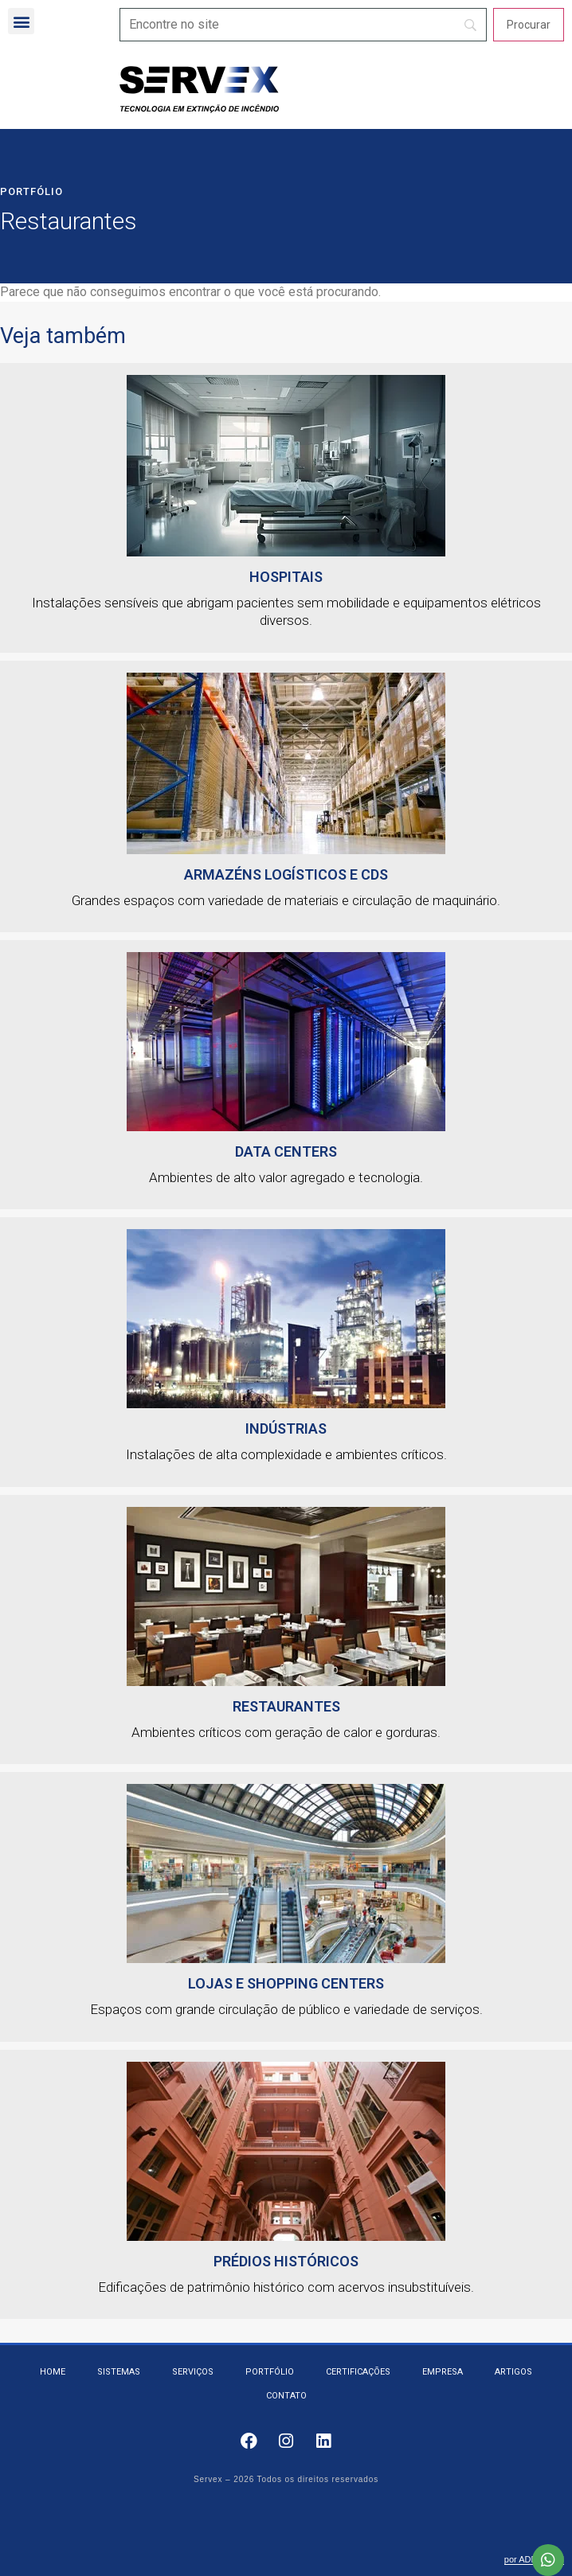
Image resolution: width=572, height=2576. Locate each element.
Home (52, 2372)
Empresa (442, 2372)
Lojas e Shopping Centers (286, 1983)
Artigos (513, 2372)
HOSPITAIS (286, 576)
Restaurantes (286, 1706)
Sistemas (118, 2372)
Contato (286, 2396)
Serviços (193, 2372)
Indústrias (286, 1428)
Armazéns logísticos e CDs (286, 874)
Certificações (358, 2372)
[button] (21, 21)
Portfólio (31, 191)
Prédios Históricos (286, 2261)
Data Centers (286, 1151)
